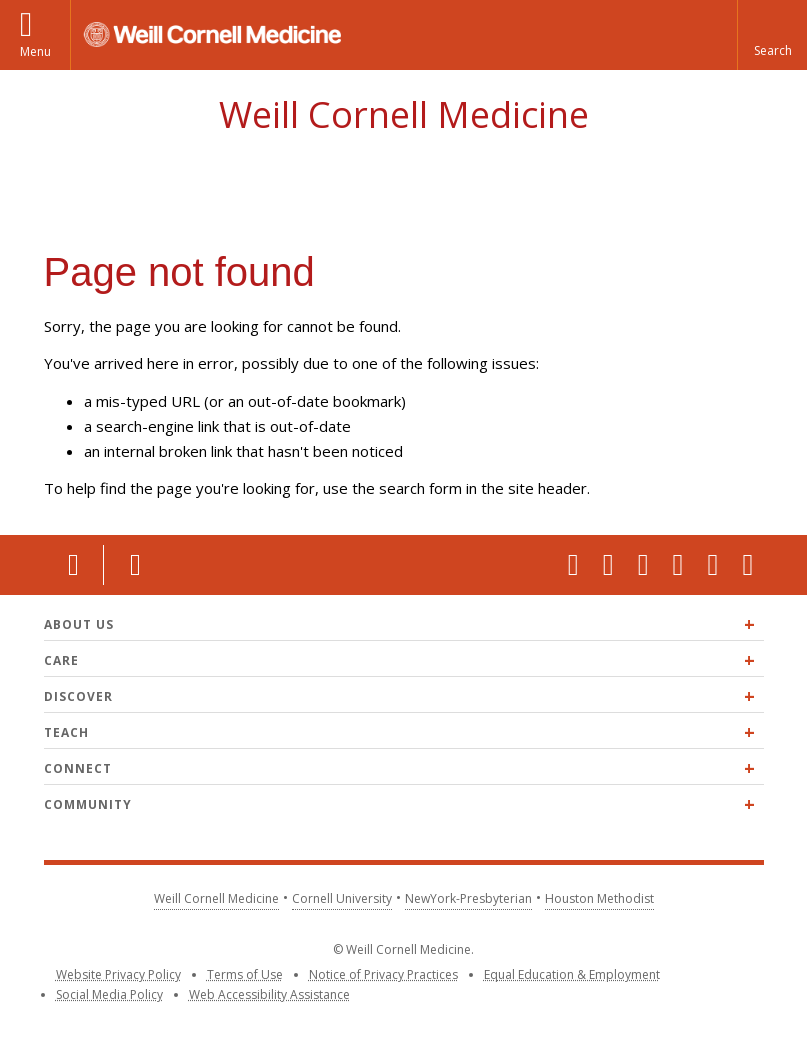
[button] (772, 35)
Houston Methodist (599, 898)
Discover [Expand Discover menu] (78, 696)
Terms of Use (245, 974)
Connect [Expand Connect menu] (78, 768)
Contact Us (134, 565)
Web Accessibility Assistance (269, 994)
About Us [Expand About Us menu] (79, 624)
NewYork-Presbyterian (468, 898)
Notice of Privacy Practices (383, 974)
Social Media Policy (109, 994)
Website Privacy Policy (118, 974)
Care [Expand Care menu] (61, 660)
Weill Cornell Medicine (404, 114)
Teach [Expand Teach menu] (66, 732)
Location (74, 565)
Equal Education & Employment (572, 974)
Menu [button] (35, 51)
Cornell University (342, 898)
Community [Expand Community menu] (88, 804)
